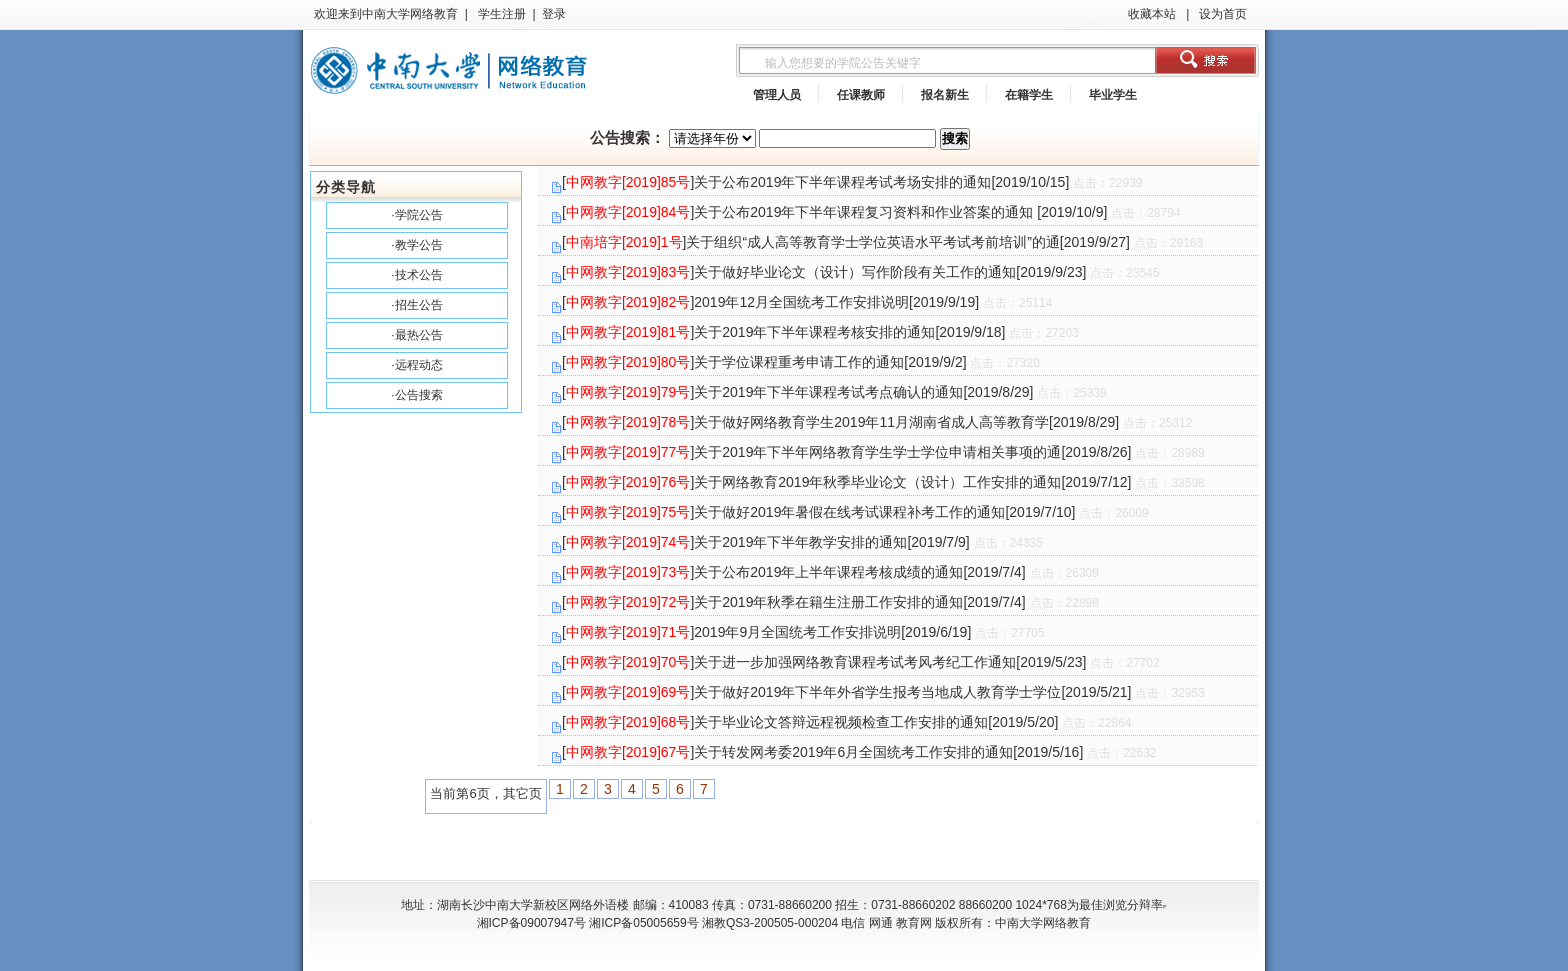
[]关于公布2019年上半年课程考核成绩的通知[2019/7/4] (830, 572)
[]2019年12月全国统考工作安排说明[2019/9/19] (807, 302)
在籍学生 (1029, 95)
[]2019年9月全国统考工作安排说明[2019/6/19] (803, 632)
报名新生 (945, 95)
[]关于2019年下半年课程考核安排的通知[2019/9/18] (820, 332)
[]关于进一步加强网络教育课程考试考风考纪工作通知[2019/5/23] (861, 662)
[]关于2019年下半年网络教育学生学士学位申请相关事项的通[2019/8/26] (883, 452)
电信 (853, 923)
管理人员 (777, 95)
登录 (554, 14)
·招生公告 (416, 305)
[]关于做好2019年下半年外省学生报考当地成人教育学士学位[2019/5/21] (883, 692)
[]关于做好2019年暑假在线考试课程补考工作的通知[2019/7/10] (855, 512)
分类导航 (346, 187)
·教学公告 (416, 245)
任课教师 (861, 95)
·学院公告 (416, 215)
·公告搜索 (416, 395)
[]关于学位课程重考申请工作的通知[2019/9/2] (801, 362)
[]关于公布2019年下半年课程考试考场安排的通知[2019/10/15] (852, 182)
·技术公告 (416, 275)
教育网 (914, 923)
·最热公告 (416, 335)
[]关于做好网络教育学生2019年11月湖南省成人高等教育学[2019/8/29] (877, 422)
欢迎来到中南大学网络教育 (386, 14)
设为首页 (1221, 14)
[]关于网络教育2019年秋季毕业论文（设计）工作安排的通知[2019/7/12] (883, 482)
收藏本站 (1152, 14)
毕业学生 (1113, 95)
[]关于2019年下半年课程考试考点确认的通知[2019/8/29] (834, 392)
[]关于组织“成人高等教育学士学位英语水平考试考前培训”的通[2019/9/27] (882, 242)
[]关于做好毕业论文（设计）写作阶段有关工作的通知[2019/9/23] (861, 272)
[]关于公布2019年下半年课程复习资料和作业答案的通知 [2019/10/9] (871, 212)
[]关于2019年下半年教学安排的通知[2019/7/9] (802, 542)
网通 (881, 923)
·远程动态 (416, 365)
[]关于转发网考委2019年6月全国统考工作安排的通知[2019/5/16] (859, 752)
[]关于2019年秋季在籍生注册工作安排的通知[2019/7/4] (830, 602)
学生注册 (499, 14)
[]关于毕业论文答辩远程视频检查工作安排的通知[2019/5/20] (847, 722)
